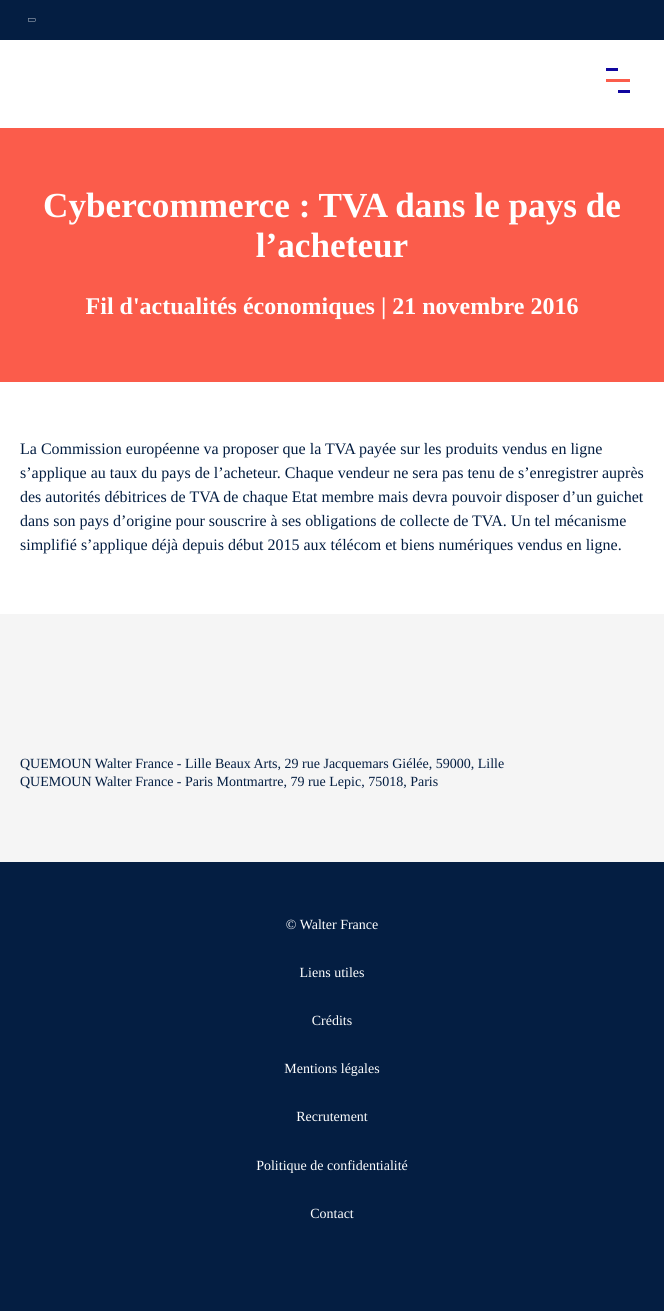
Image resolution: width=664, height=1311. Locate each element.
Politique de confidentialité (332, 1166)
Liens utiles (332, 973)
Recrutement (332, 1117)
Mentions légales (331, 1069)
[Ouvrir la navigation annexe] (32, 20)
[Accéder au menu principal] (618, 80)
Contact (332, 1214)
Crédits (332, 1021)
